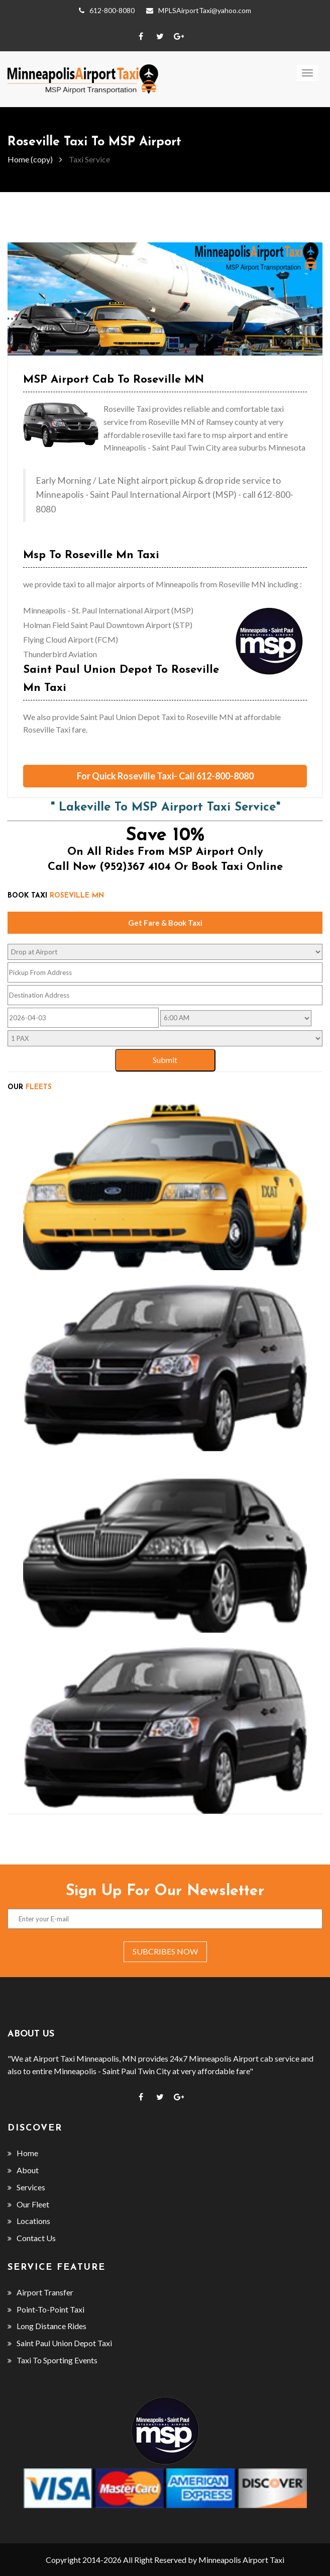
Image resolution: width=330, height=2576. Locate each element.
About (23, 2170)
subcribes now (165, 1951)
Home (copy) (30, 159)
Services (26, 2187)
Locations (29, 2221)
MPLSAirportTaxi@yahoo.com (198, 10)
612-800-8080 (107, 10)
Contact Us (32, 2238)
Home (23, 2153)
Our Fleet (28, 2204)
